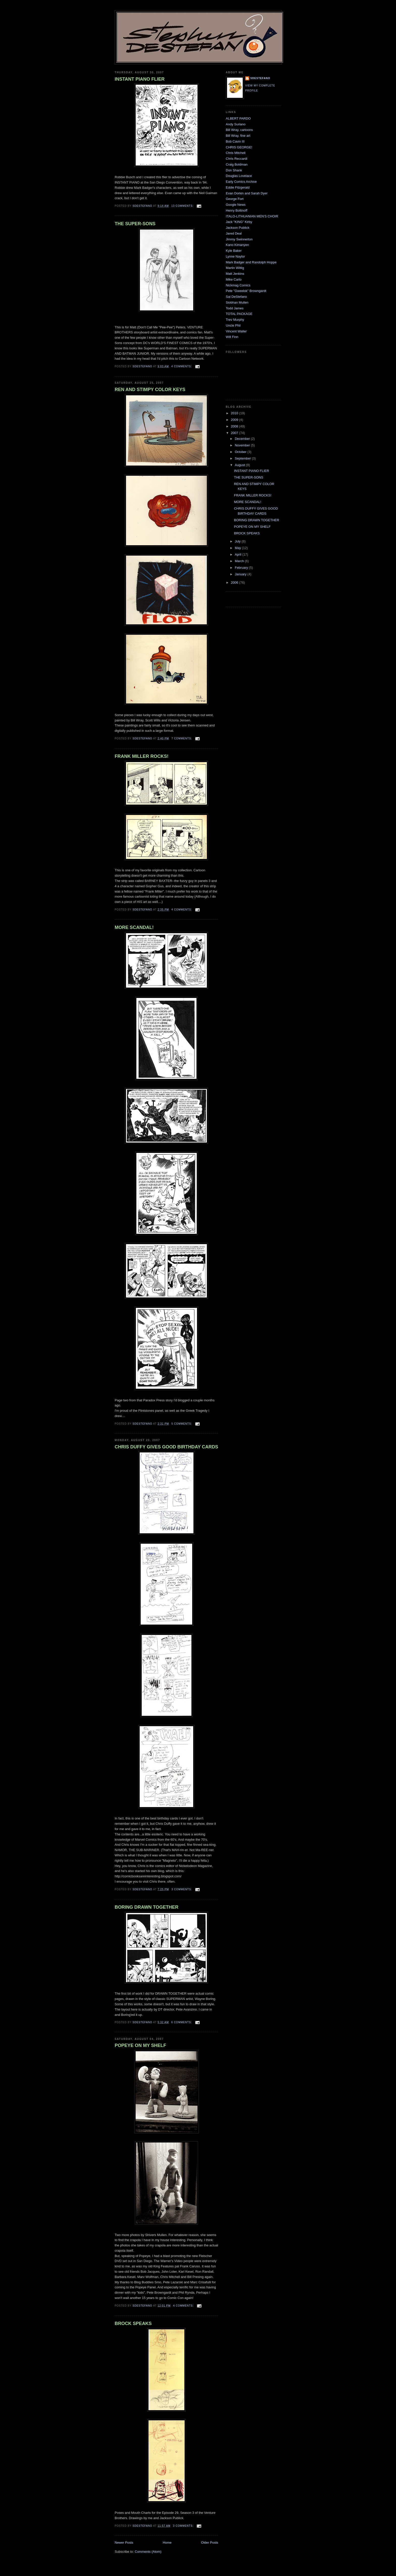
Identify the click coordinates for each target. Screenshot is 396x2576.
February (242, 567)
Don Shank (234, 170)
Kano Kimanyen (237, 245)
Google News (235, 205)
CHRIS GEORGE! (239, 147)
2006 (235, 582)
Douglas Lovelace (239, 176)
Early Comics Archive (241, 182)
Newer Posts (124, 2542)
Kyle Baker (234, 251)
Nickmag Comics (238, 285)
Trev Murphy (235, 320)
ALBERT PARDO (238, 118)
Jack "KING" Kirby (239, 222)
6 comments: (182, 2022)
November (243, 445)
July (238, 541)
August (240, 465)
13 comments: (182, 205)
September (243, 458)
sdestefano (260, 78)
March (240, 561)
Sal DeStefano (236, 297)
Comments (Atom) (148, 2552)
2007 (235, 433)
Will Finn (232, 337)
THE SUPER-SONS (135, 223)
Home (167, 2542)
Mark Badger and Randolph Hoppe (251, 262)
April (238, 554)
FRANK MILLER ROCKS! (141, 756)
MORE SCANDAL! (134, 927)
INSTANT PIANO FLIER (140, 79)
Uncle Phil (233, 325)
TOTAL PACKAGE (239, 314)
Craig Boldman (236, 164)
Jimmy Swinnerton (239, 239)
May (238, 548)
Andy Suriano (235, 124)
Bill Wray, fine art (238, 136)
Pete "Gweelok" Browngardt (246, 291)
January (241, 574)
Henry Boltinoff (236, 210)
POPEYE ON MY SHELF (140, 2045)
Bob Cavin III (235, 141)
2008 (235, 426)
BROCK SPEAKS (133, 2323)
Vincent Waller (236, 331)
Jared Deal (234, 233)
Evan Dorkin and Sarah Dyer (246, 193)
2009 (235, 420)
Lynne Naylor (235, 256)
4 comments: (182, 366)
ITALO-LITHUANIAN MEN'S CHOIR (252, 216)
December (243, 439)
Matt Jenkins (235, 274)
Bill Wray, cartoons (239, 130)
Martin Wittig (235, 268)
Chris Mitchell (235, 153)
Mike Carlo (233, 279)
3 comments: (182, 1889)
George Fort (234, 199)
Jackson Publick (237, 228)
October (241, 452)
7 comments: (182, 738)
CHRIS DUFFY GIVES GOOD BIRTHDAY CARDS (166, 1446)
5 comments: (182, 1423)
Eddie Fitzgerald (238, 187)
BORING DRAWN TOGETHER (146, 1907)
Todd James (234, 308)
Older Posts (209, 2542)
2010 (235, 413)
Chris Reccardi (236, 159)
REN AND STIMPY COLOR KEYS (150, 389)
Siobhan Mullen (237, 302)
